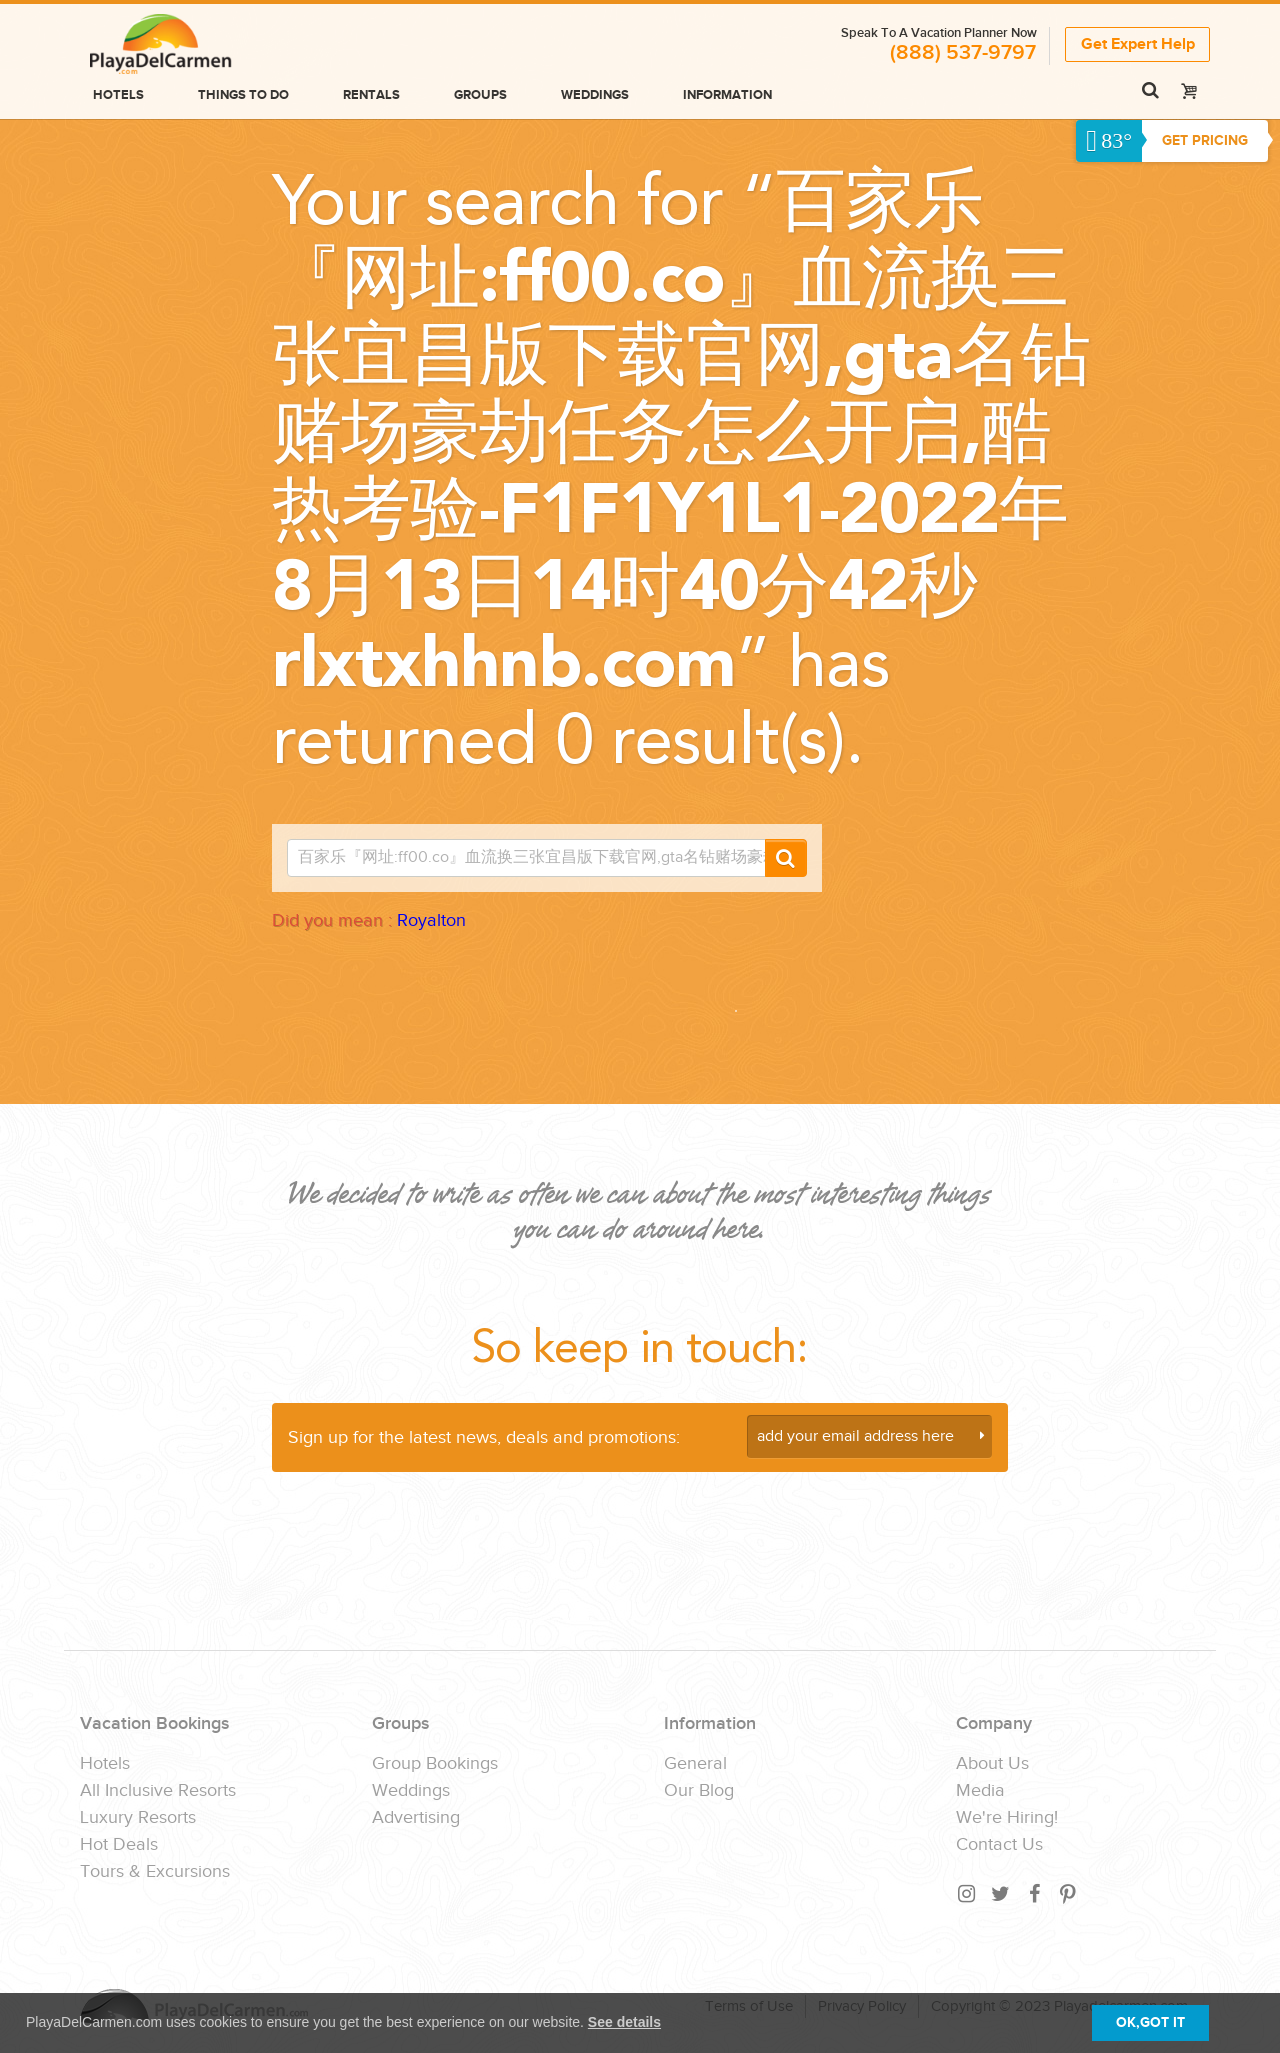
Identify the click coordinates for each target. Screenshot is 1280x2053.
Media (980, 1791)
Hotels (118, 95)
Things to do (243, 95)
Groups (480, 95)
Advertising (416, 1818)
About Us (992, 1764)
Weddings (595, 95)
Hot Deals (119, 1845)
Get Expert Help (1138, 43)
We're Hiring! (1007, 1818)
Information (727, 95)
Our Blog (699, 1791)
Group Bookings (435, 1764)
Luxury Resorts (138, 1818)
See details (624, 2022)
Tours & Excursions (155, 1872)
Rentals (371, 95)
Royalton (431, 920)
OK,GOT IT (1150, 2022)
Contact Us (999, 1845)
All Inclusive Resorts (158, 1791)
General (695, 1764)
